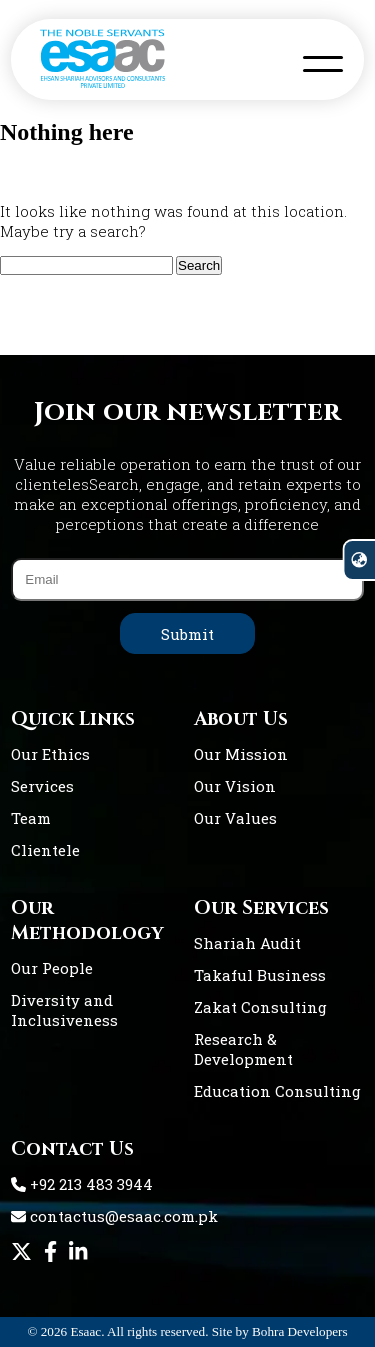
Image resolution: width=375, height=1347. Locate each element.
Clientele (45, 850)
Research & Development (243, 1049)
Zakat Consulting (260, 1007)
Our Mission (241, 754)
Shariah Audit (247, 943)
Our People (52, 968)
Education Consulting (277, 1091)
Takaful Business (260, 975)
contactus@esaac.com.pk (114, 1216)
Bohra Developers (300, 1331)
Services (42, 786)
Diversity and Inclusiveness (64, 1010)
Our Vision (235, 786)
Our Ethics (50, 754)
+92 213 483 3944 (82, 1184)
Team (31, 818)
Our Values (235, 818)
